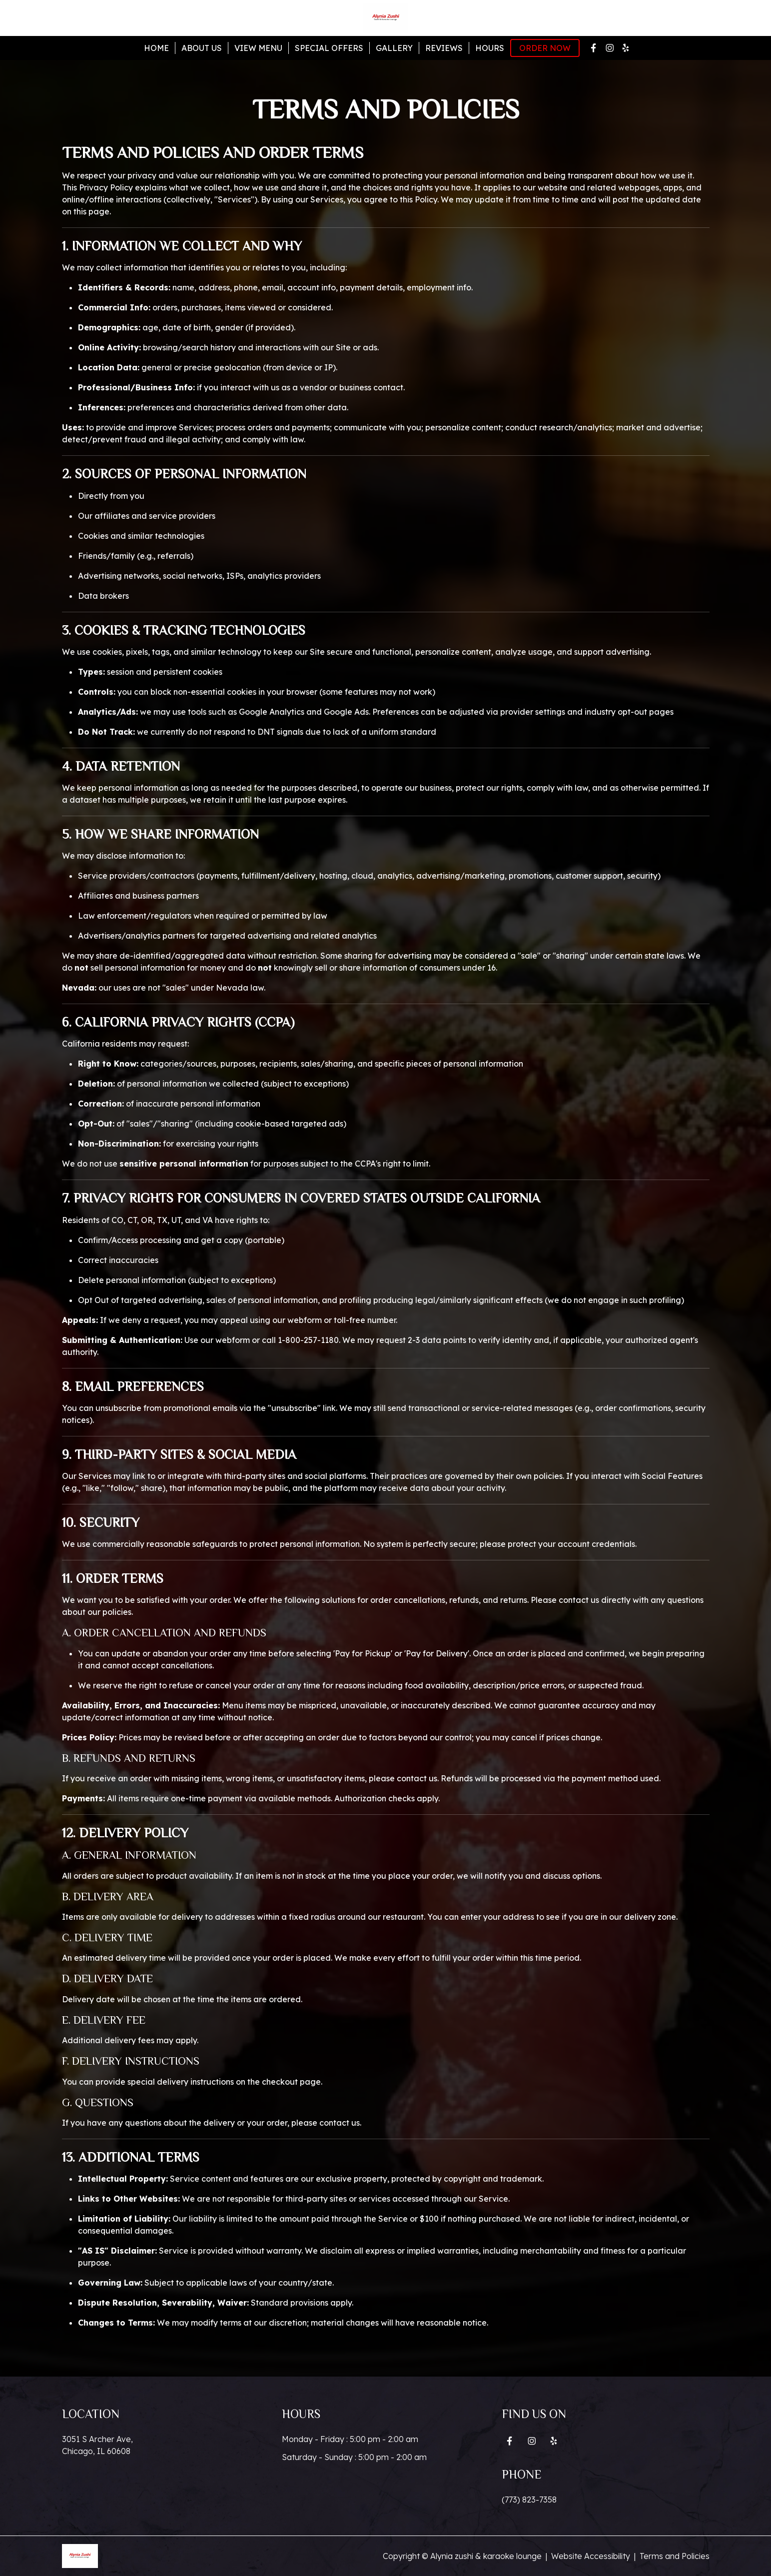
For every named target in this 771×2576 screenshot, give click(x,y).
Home (156, 48)
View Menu (258, 48)
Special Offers (329, 48)
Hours (489, 48)
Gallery (394, 48)
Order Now (545, 48)
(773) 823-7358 (529, 2500)
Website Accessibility (590, 2556)
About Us (201, 48)
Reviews (444, 48)
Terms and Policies (675, 2556)
